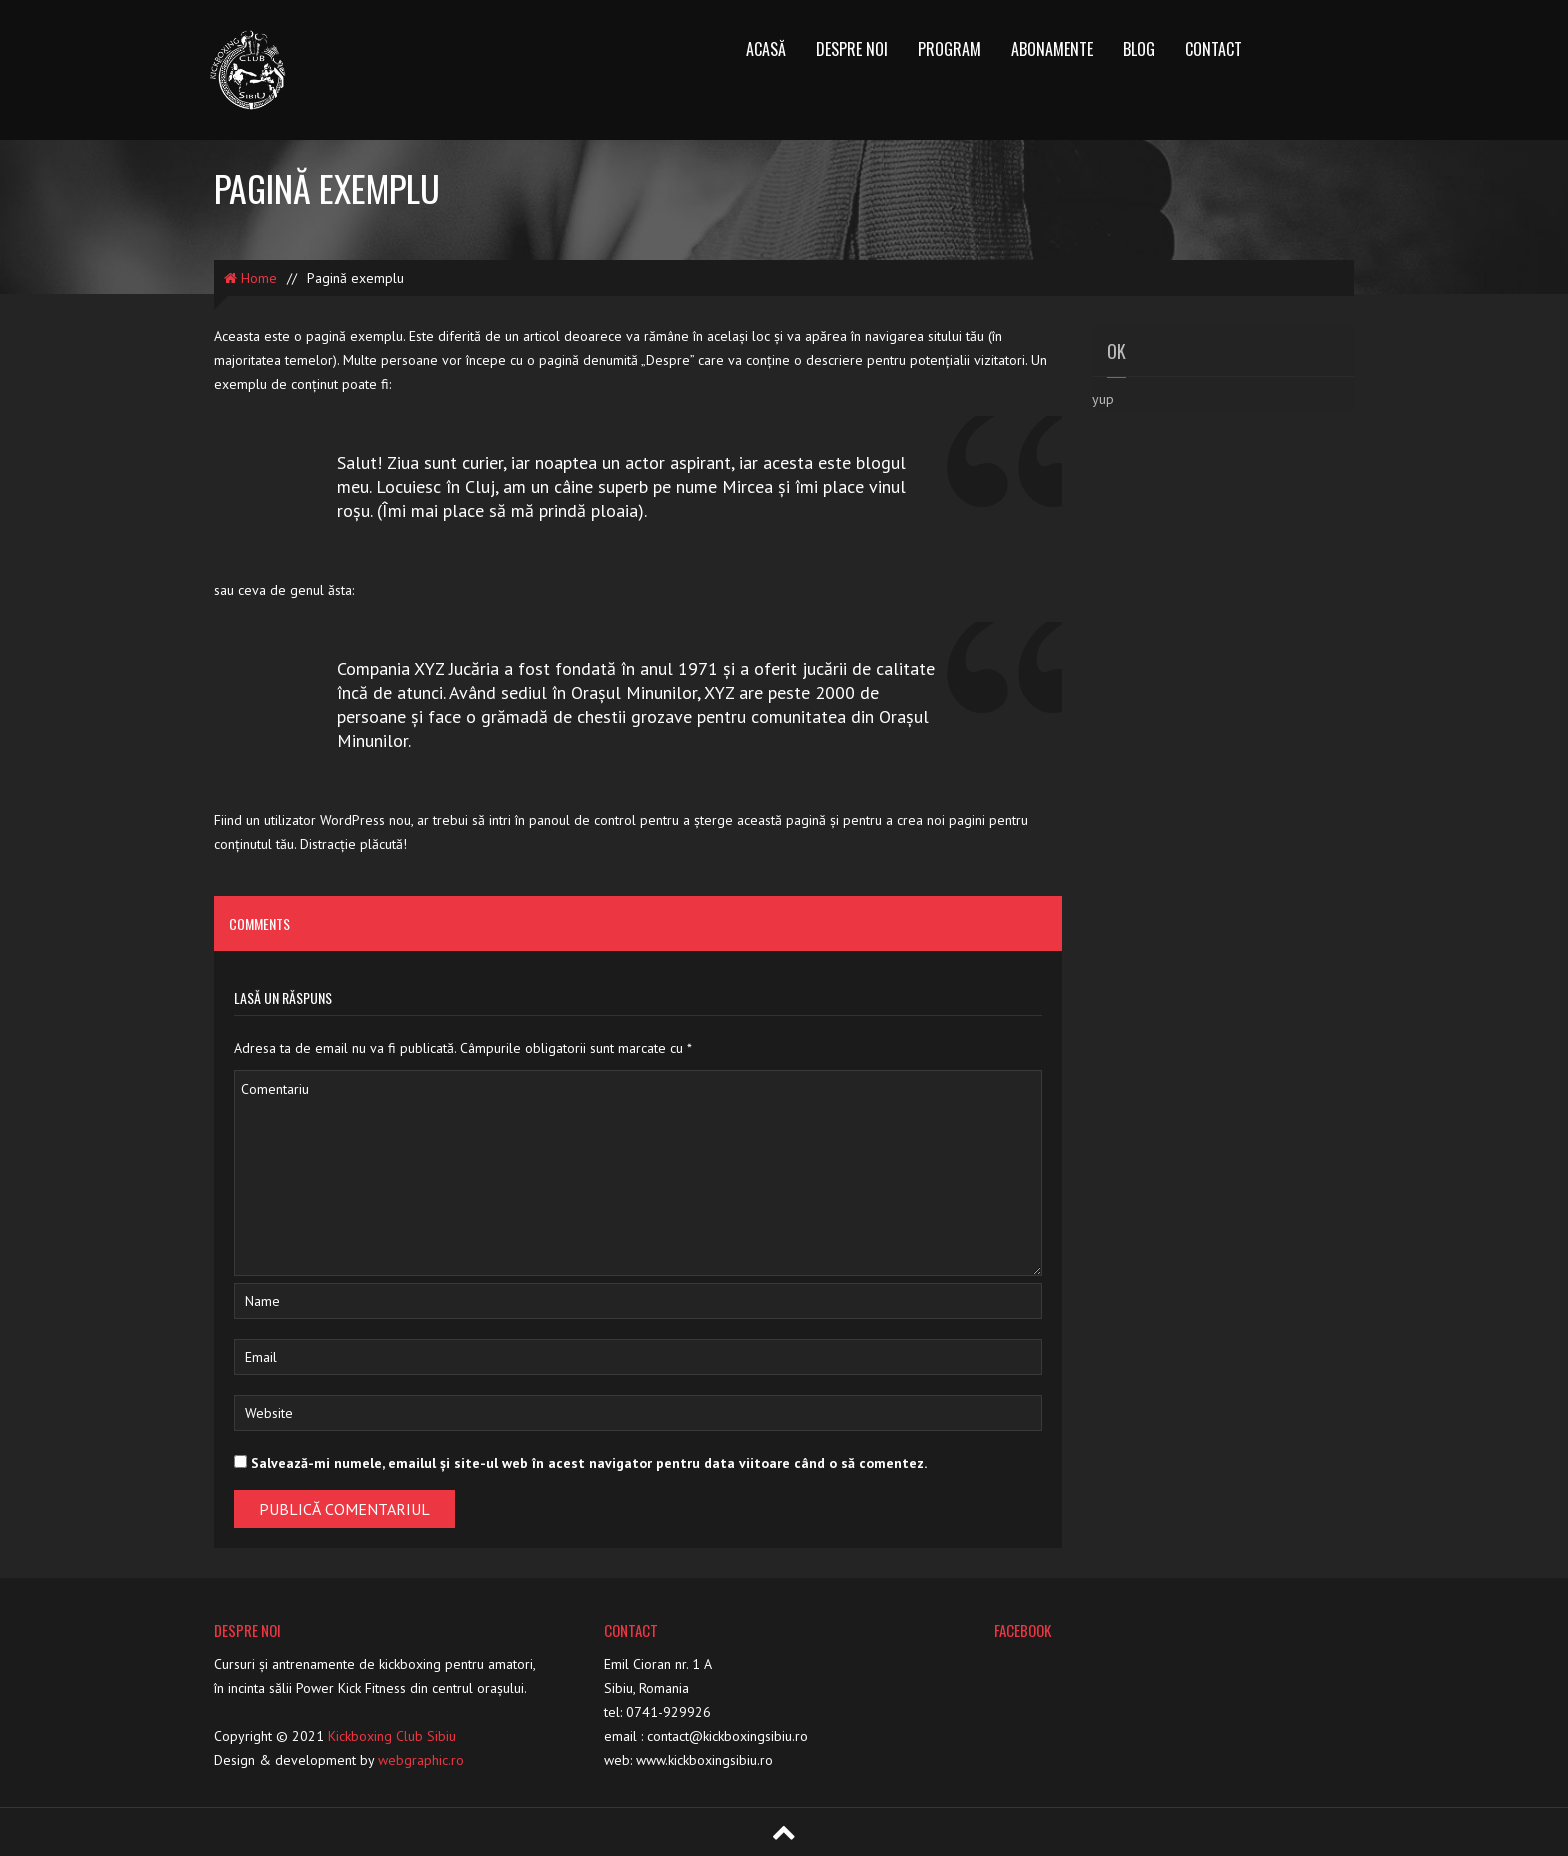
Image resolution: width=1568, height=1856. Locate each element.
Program (949, 49)
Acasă (766, 49)
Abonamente (1052, 49)
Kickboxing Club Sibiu (392, 1736)
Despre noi (852, 49)
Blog (1139, 49)
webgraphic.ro (421, 1760)
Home (250, 278)
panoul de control (582, 820)
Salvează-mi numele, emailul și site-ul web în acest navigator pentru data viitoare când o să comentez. (589, 1463)
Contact (1213, 49)
